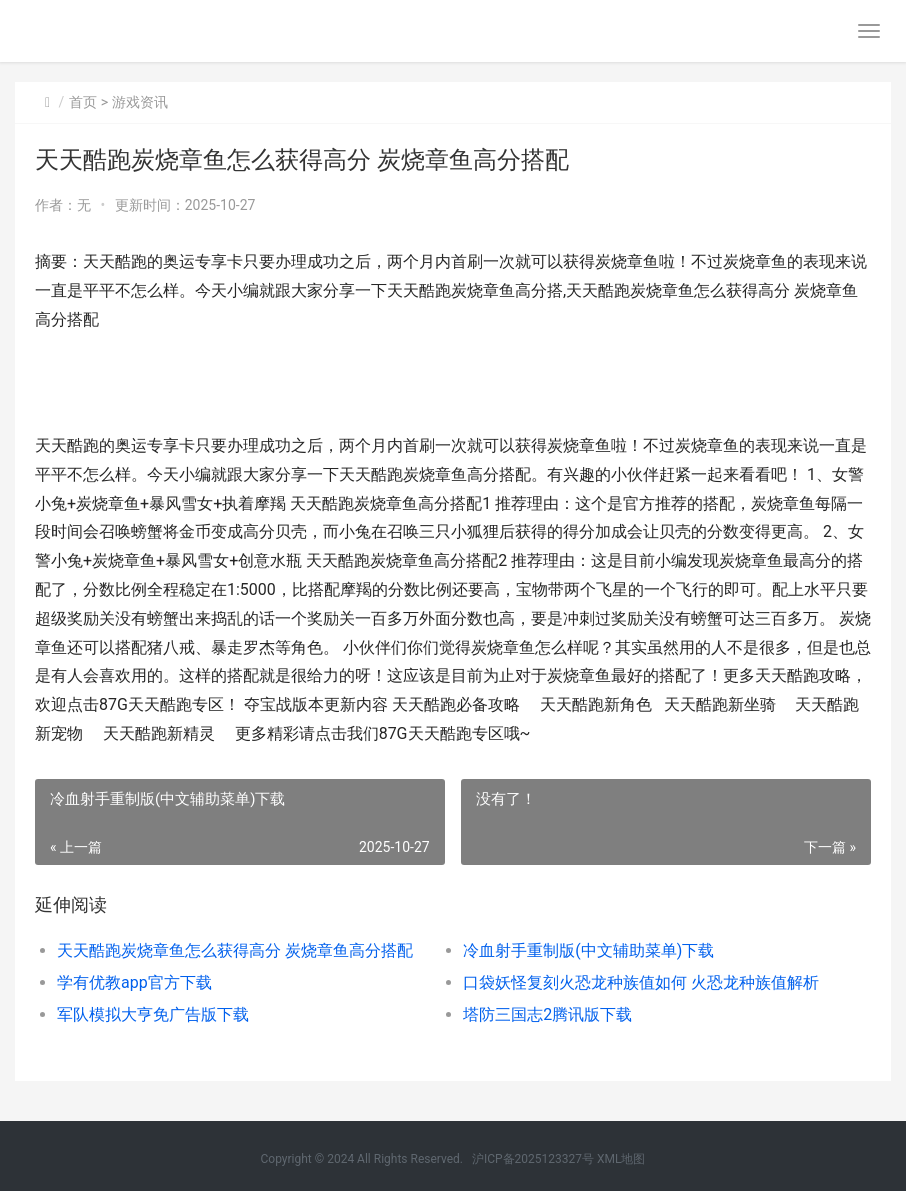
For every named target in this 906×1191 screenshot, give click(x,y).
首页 (83, 102)
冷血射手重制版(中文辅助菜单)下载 (588, 950)
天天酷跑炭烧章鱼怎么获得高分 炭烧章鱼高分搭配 (235, 950)
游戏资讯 (140, 102)
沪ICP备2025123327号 (533, 1159)
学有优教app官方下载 (134, 982)
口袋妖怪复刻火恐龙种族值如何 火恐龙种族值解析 (641, 982)
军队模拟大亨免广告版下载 (153, 1014)
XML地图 (621, 1159)
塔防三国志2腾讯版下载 (547, 1014)
